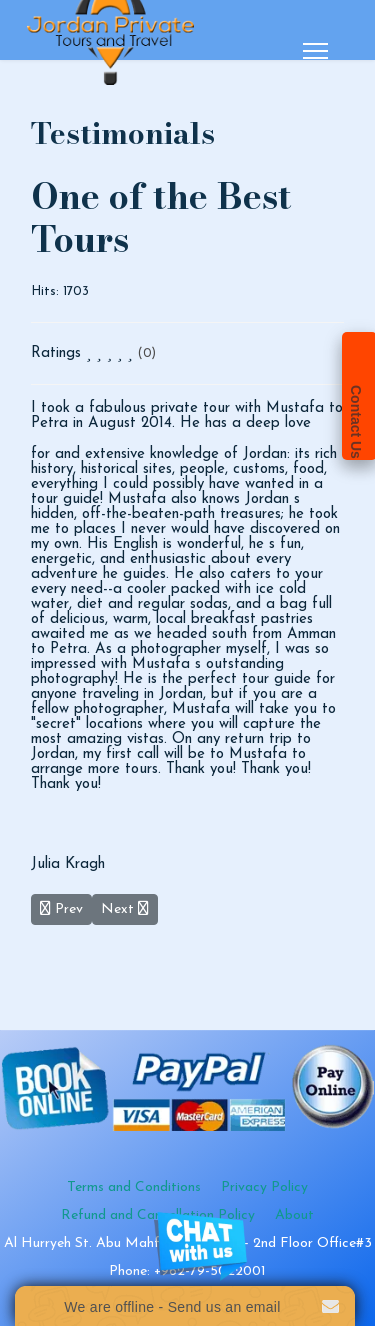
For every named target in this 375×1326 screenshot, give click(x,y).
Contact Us (356, 422)
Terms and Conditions (134, 1187)
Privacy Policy (264, 1187)
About (294, 1215)
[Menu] (315, 51)
